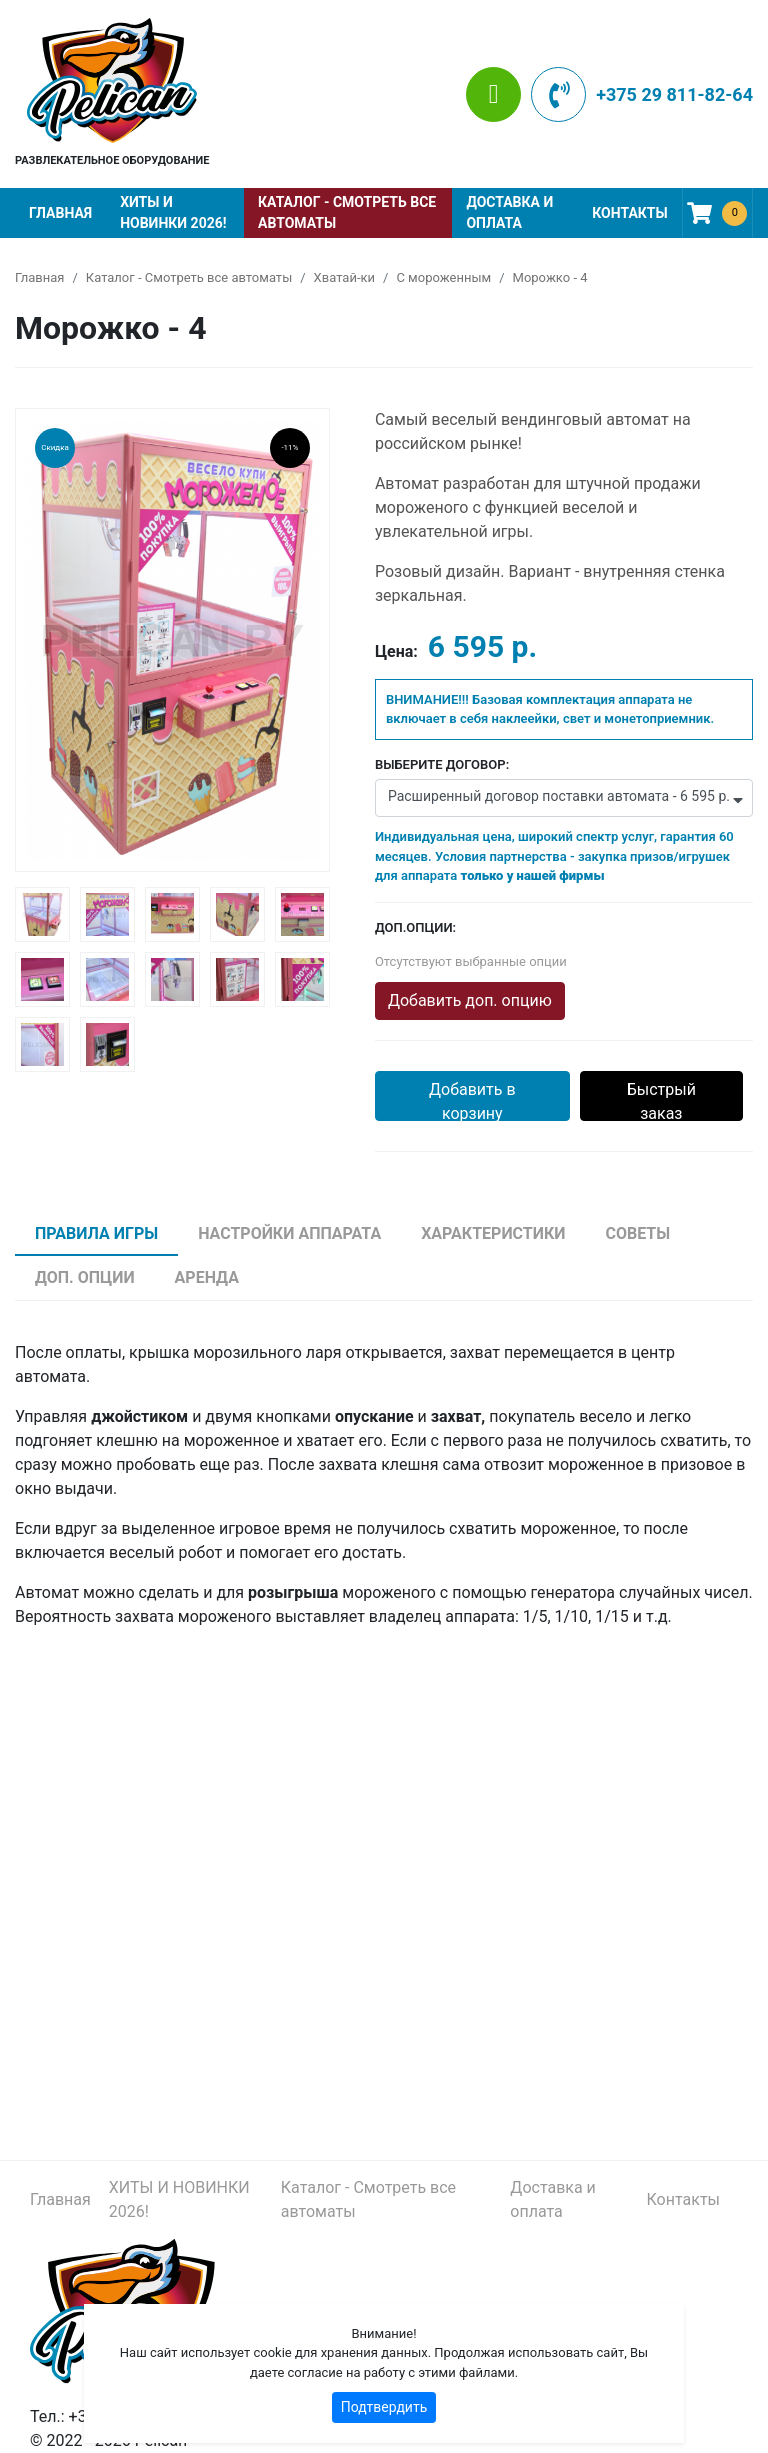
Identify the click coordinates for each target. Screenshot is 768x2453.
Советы (637, 1233)
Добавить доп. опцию (470, 1000)
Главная (60, 213)
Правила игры (96, 1233)
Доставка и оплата (509, 212)
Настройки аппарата (289, 1233)
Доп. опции (85, 1277)
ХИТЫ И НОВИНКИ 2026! (173, 212)
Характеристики (493, 1233)
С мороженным (443, 277)
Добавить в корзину (472, 1100)
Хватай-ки (344, 277)
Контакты (629, 213)
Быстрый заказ (661, 1100)
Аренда (207, 1277)
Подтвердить (384, 2407)
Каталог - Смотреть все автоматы (347, 212)
